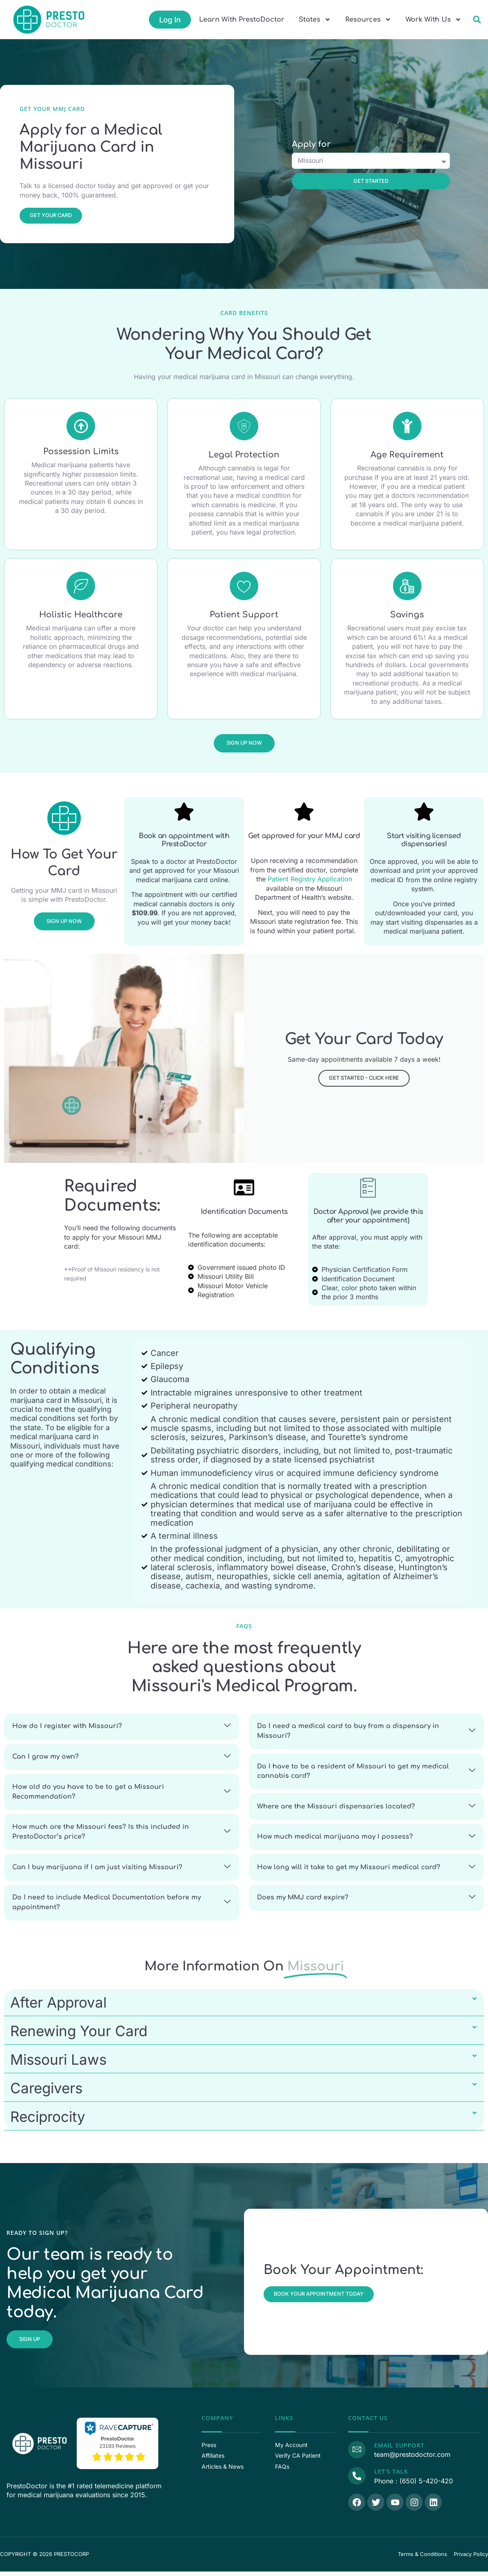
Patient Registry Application (310, 879)
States (315, 19)
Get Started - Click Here (364, 1078)
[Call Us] (356, 2480)
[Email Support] (356, 2454)
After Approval (58, 2006)
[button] (477, 20)
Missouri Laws (58, 2063)
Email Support (399, 2450)
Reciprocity (47, 2121)
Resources (368, 19)
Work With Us (433, 19)
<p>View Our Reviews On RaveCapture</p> (117, 2446)
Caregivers (46, 2092)
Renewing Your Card (78, 2035)
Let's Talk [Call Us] (391, 2476)
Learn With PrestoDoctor (241, 19)
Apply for (311, 144)
